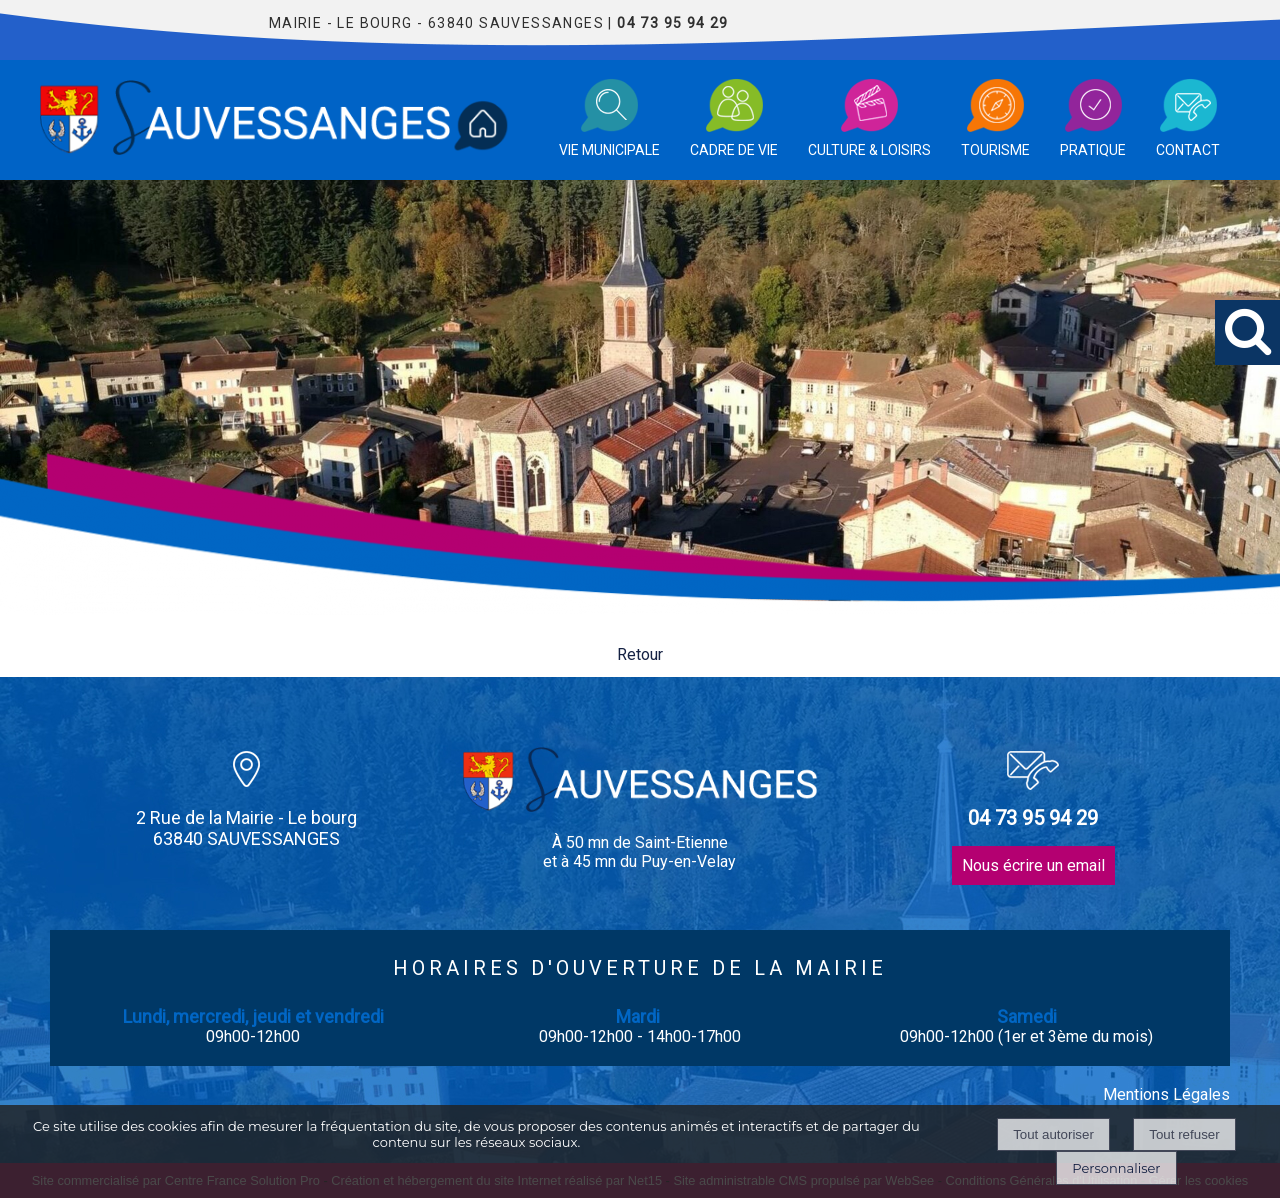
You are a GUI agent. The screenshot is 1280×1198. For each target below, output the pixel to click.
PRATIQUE (1093, 150)
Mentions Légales (1166, 1094)
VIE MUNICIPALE (609, 150)
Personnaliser (1116, 1168)
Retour (640, 654)
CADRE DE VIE (734, 150)
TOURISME (995, 150)
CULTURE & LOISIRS (869, 150)
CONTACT (1188, 150)
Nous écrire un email (1033, 865)
